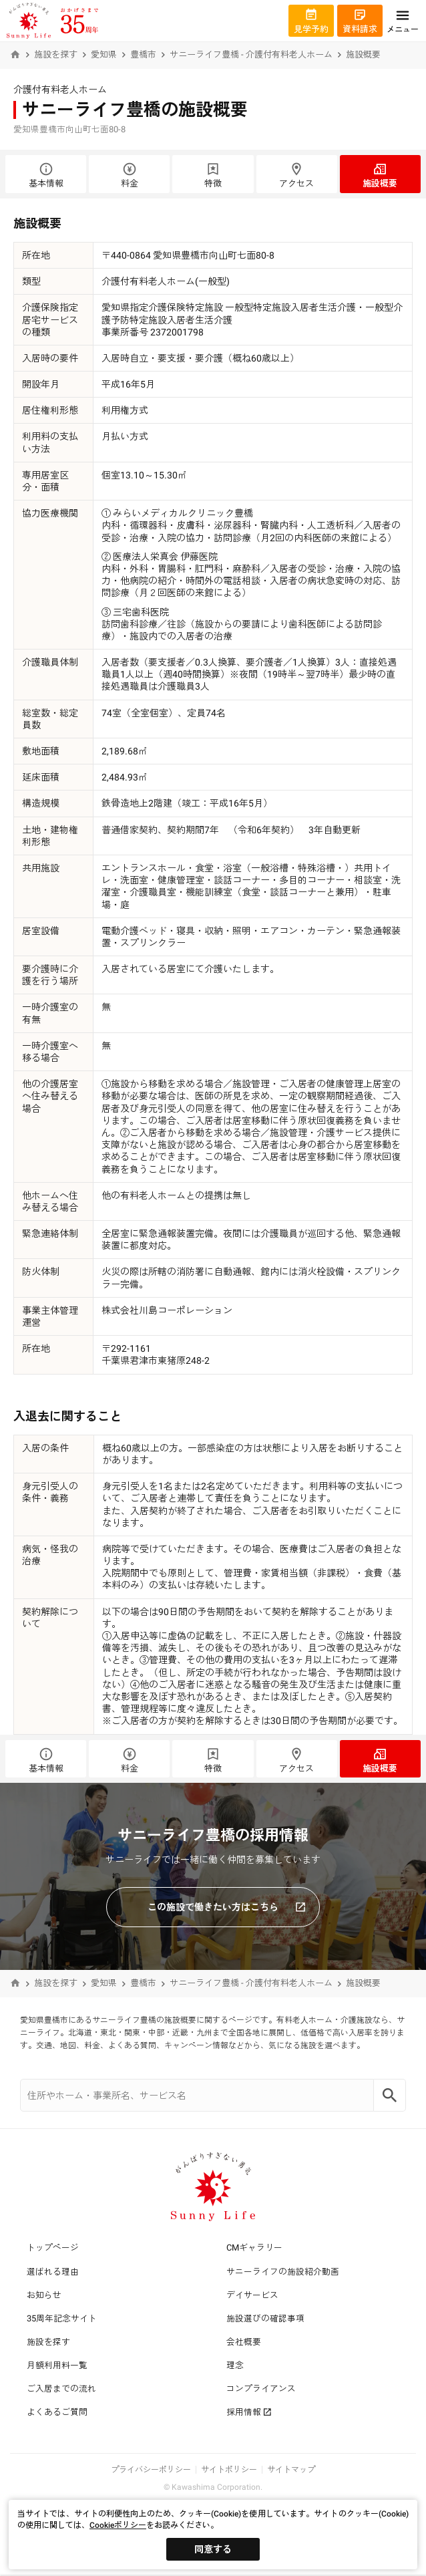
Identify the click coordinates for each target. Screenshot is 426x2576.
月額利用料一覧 (57, 2365)
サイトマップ (291, 2469)
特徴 (212, 175)
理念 (235, 2365)
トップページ (53, 2248)
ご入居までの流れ (61, 2389)
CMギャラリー (254, 2248)
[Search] (390, 2095)
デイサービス (252, 2295)
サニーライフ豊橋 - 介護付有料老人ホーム (251, 54)
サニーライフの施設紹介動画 (282, 2272)
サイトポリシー (229, 2469)
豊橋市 (143, 54)
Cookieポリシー (117, 2525)
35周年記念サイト (62, 2318)
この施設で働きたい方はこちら (227, 1907)
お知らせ (44, 2295)
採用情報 (249, 2412)
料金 (129, 175)
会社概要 (243, 2342)
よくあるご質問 (57, 2412)
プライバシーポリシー (151, 2469)
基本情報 (45, 175)
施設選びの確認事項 (265, 2318)
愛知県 (104, 54)
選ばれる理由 (53, 2272)
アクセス (296, 175)
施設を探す (55, 54)
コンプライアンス (261, 2389)
